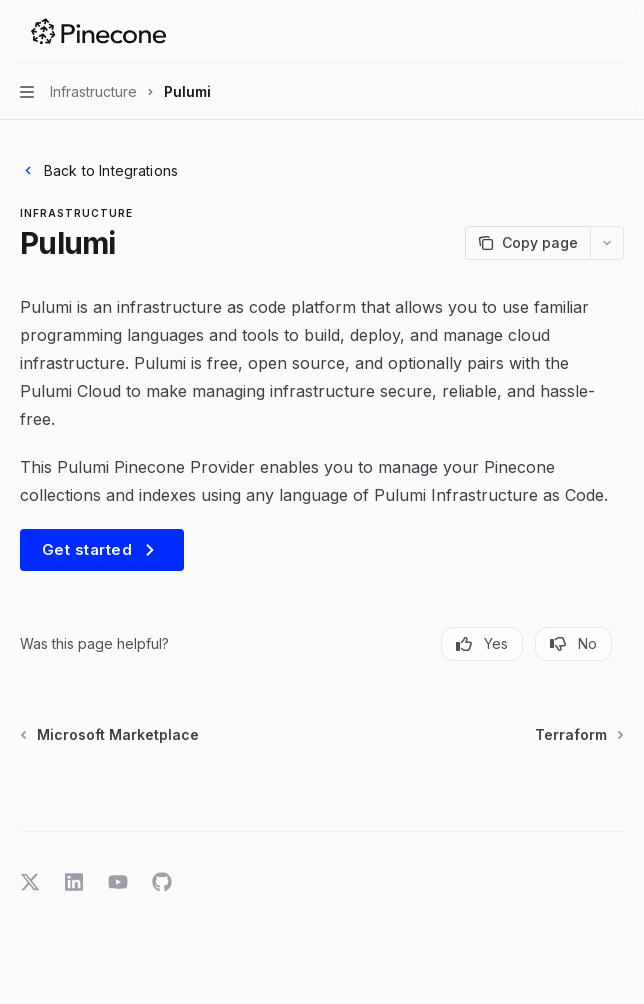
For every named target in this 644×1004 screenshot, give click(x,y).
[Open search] (580, 32)
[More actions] (618, 32)
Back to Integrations (99, 170)
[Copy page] (527, 243)
